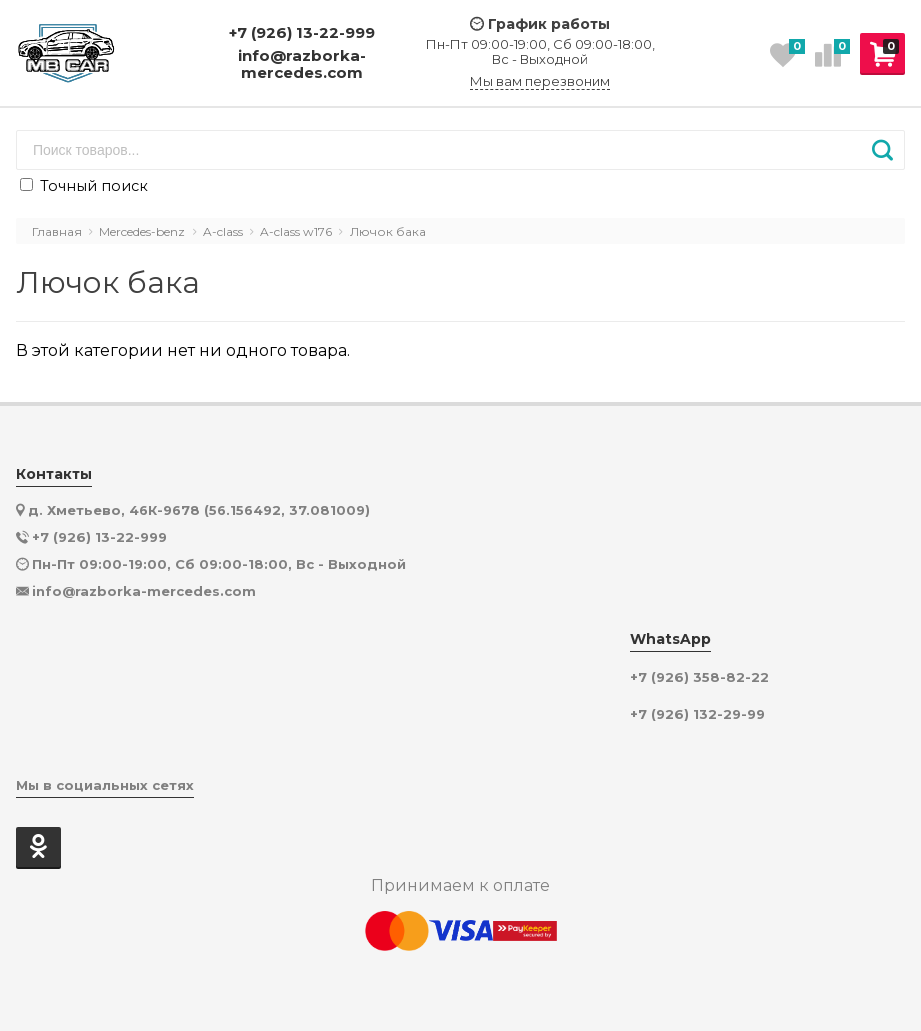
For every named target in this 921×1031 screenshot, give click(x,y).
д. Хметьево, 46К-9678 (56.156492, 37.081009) (199, 510)
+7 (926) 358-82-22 (699, 677)
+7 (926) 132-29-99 (697, 714)
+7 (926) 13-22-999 (302, 32)
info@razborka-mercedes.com (302, 64)
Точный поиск (84, 186)
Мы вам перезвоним (540, 81)
